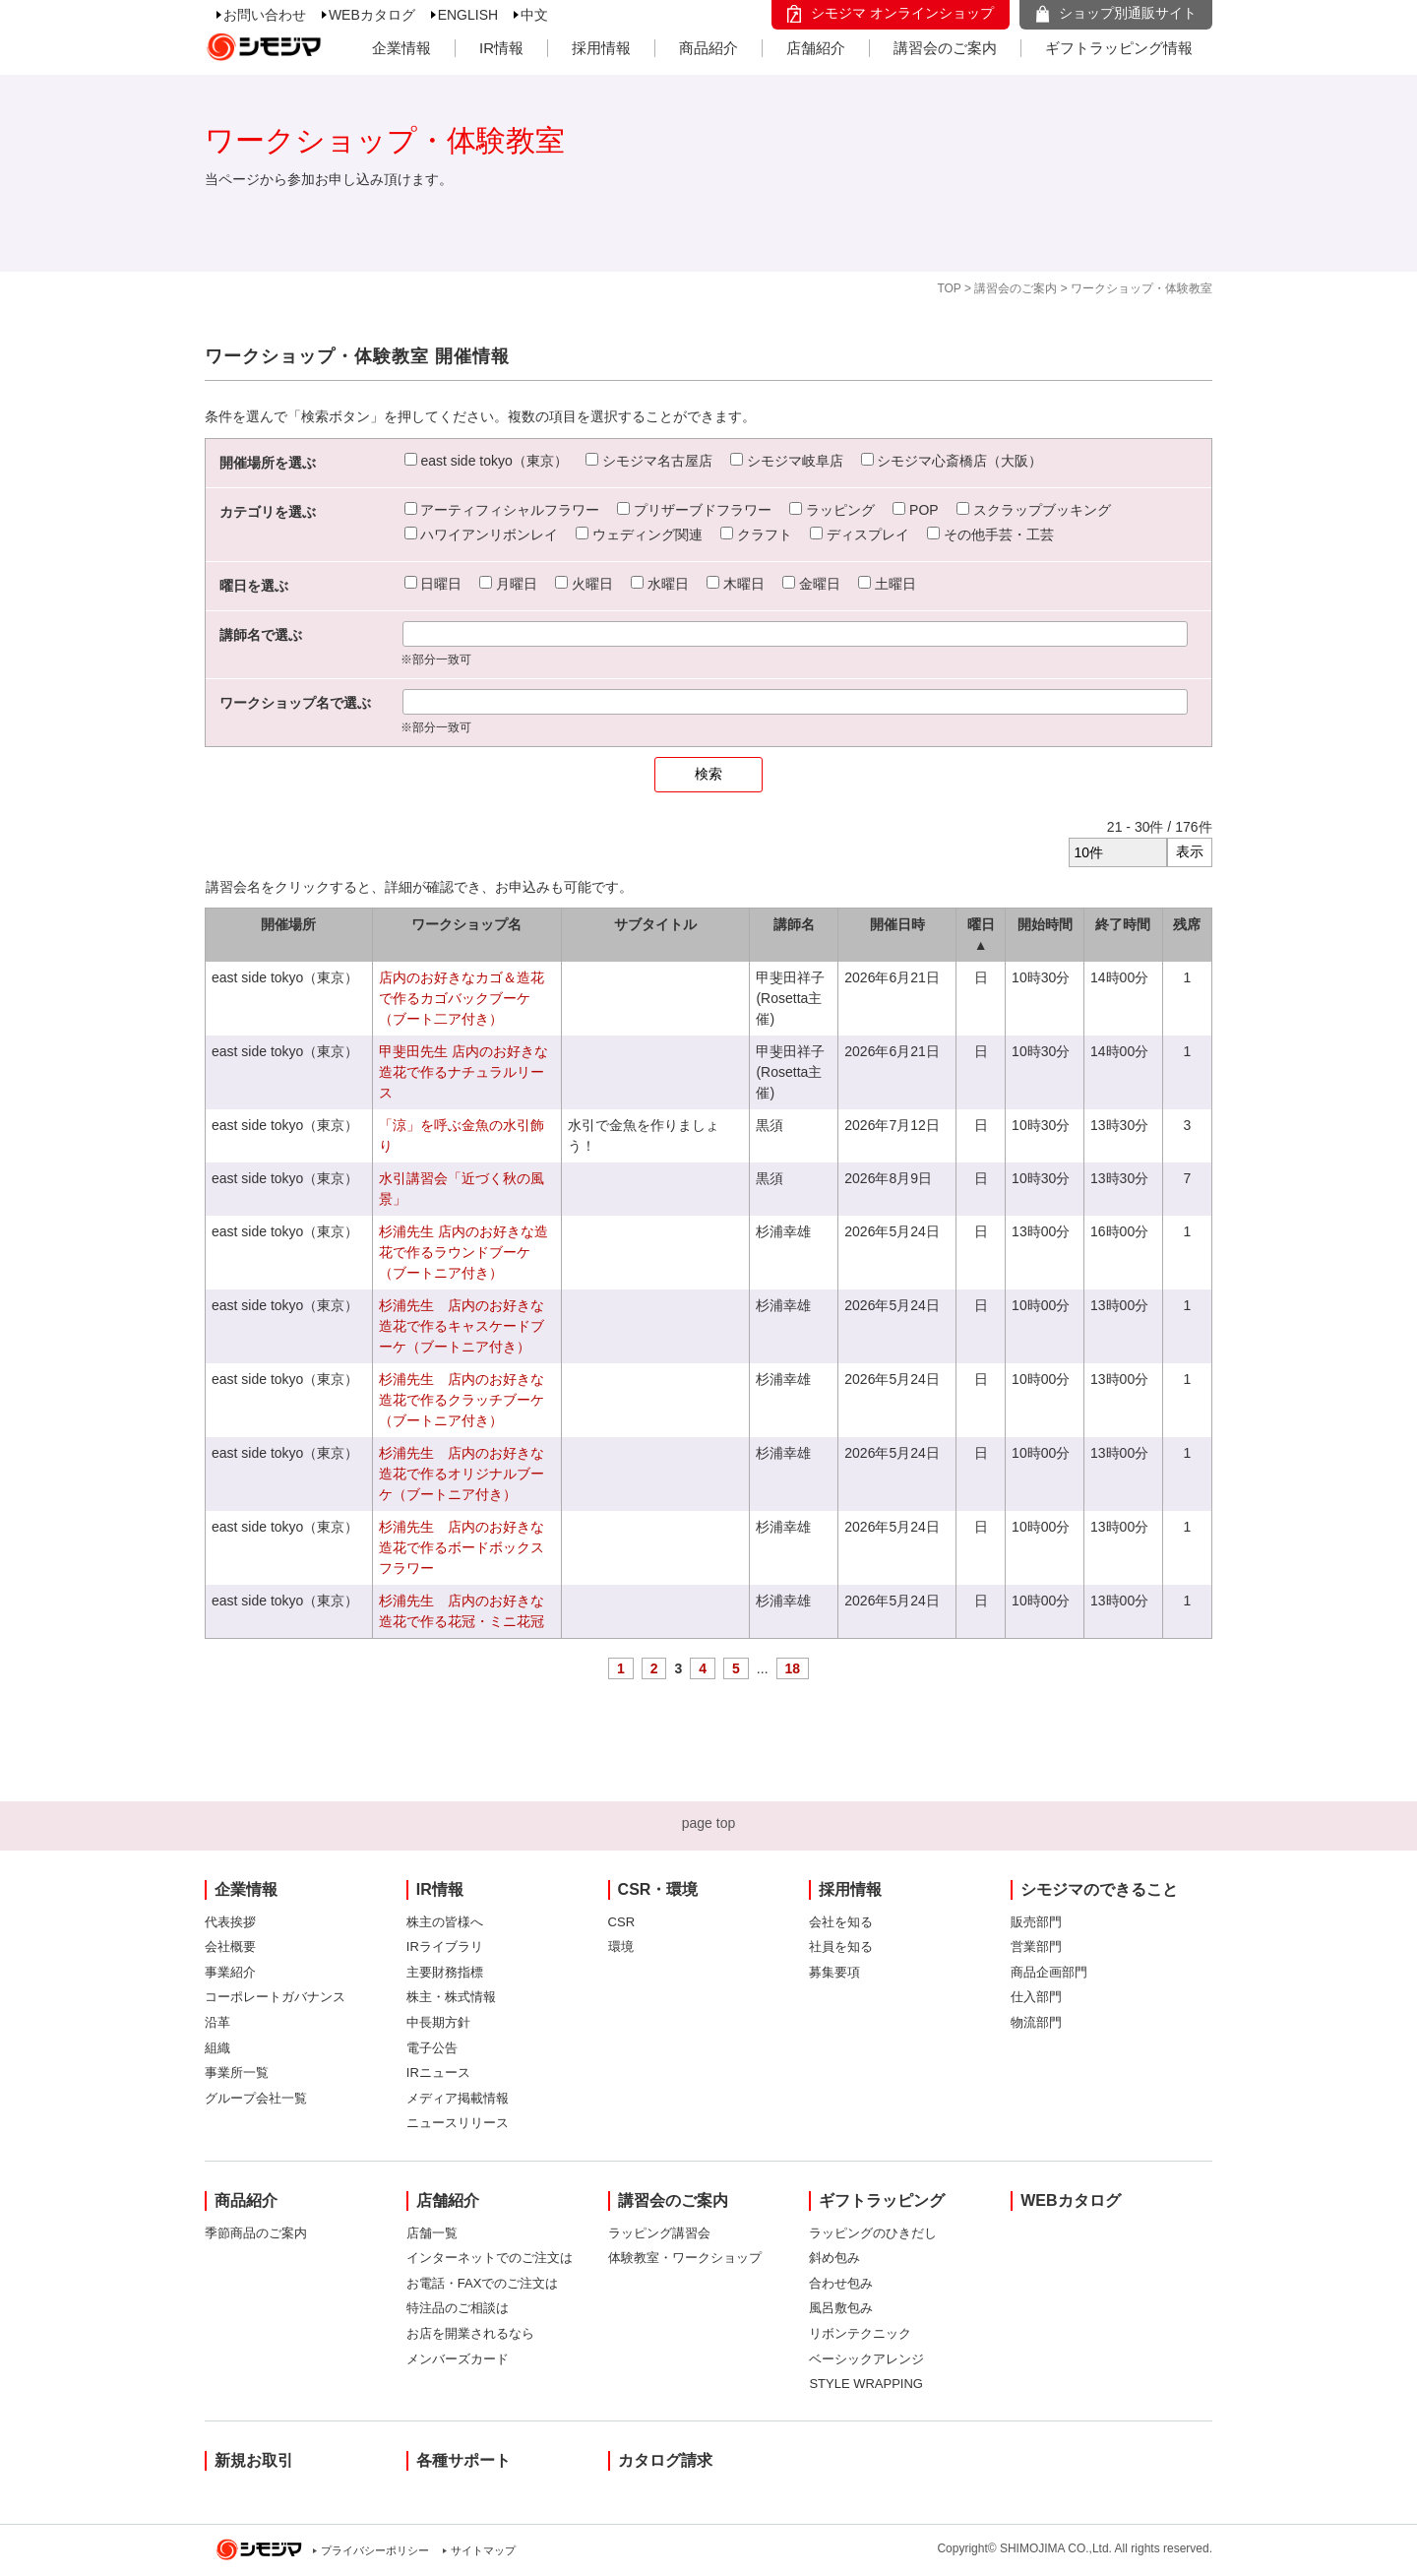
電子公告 (432, 2048)
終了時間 (1122, 924)
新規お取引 (254, 2460)
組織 (217, 2048)
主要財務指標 (444, 1972)
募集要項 (834, 1972)
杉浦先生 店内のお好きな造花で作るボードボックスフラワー (461, 1547)
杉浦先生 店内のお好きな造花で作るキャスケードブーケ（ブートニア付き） (461, 1325)
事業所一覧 (237, 2072)
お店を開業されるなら (470, 2333)
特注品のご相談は (457, 2307)
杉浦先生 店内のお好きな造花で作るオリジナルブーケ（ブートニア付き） (461, 1473)
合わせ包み (841, 2283)
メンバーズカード (457, 2359)
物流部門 (1036, 2022)
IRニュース (438, 2072)
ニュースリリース (457, 2122)
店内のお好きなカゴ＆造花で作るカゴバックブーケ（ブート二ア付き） (461, 998)
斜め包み (834, 2257)
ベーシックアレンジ (866, 2359)
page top (709, 1823)
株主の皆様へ (444, 1922)
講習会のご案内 (945, 47)
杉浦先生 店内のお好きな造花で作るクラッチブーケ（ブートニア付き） (461, 1399)
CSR (621, 1922)
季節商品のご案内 (256, 2233)
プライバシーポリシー (375, 2550)
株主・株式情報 (451, 1996)
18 (793, 1668)
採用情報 (601, 47)
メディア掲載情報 (457, 2098)
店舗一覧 (432, 2233)
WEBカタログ (372, 15)
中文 (534, 15)
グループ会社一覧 (256, 2098)
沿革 (217, 2022)
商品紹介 (708, 47)
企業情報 (401, 47)
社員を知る (841, 1946)
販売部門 (1036, 1922)
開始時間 (1045, 924)
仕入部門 (1036, 1996)
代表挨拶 (230, 1922)
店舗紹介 (815, 47)
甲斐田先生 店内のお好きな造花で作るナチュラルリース (463, 1071)
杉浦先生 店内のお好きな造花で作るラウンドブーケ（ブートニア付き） (463, 1252)
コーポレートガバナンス (275, 1996)
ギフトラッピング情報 (1119, 47)
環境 (621, 1946)
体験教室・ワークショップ (685, 2257)
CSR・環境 (658, 1889)
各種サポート (463, 2460)
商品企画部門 (1049, 1972)
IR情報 (501, 47)
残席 (1187, 924)
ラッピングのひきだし (873, 2233)
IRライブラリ (444, 1946)
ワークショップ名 (466, 924)
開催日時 (897, 924)
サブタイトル (655, 924)
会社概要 (230, 1946)
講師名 (794, 924)
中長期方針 (438, 2022)
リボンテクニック (860, 2333)
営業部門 (1036, 1946)
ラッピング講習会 (659, 2233)
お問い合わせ (264, 15)
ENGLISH (468, 15)
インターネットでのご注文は (489, 2257)
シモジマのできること (1099, 1889)
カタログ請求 (665, 2460)
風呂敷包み (841, 2307)
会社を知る (841, 1922)
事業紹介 (230, 1972)
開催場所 (288, 924)
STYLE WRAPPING (866, 2383)
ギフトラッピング (882, 2200)
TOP (948, 288)
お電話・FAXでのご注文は (482, 2283)
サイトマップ (483, 2550)
